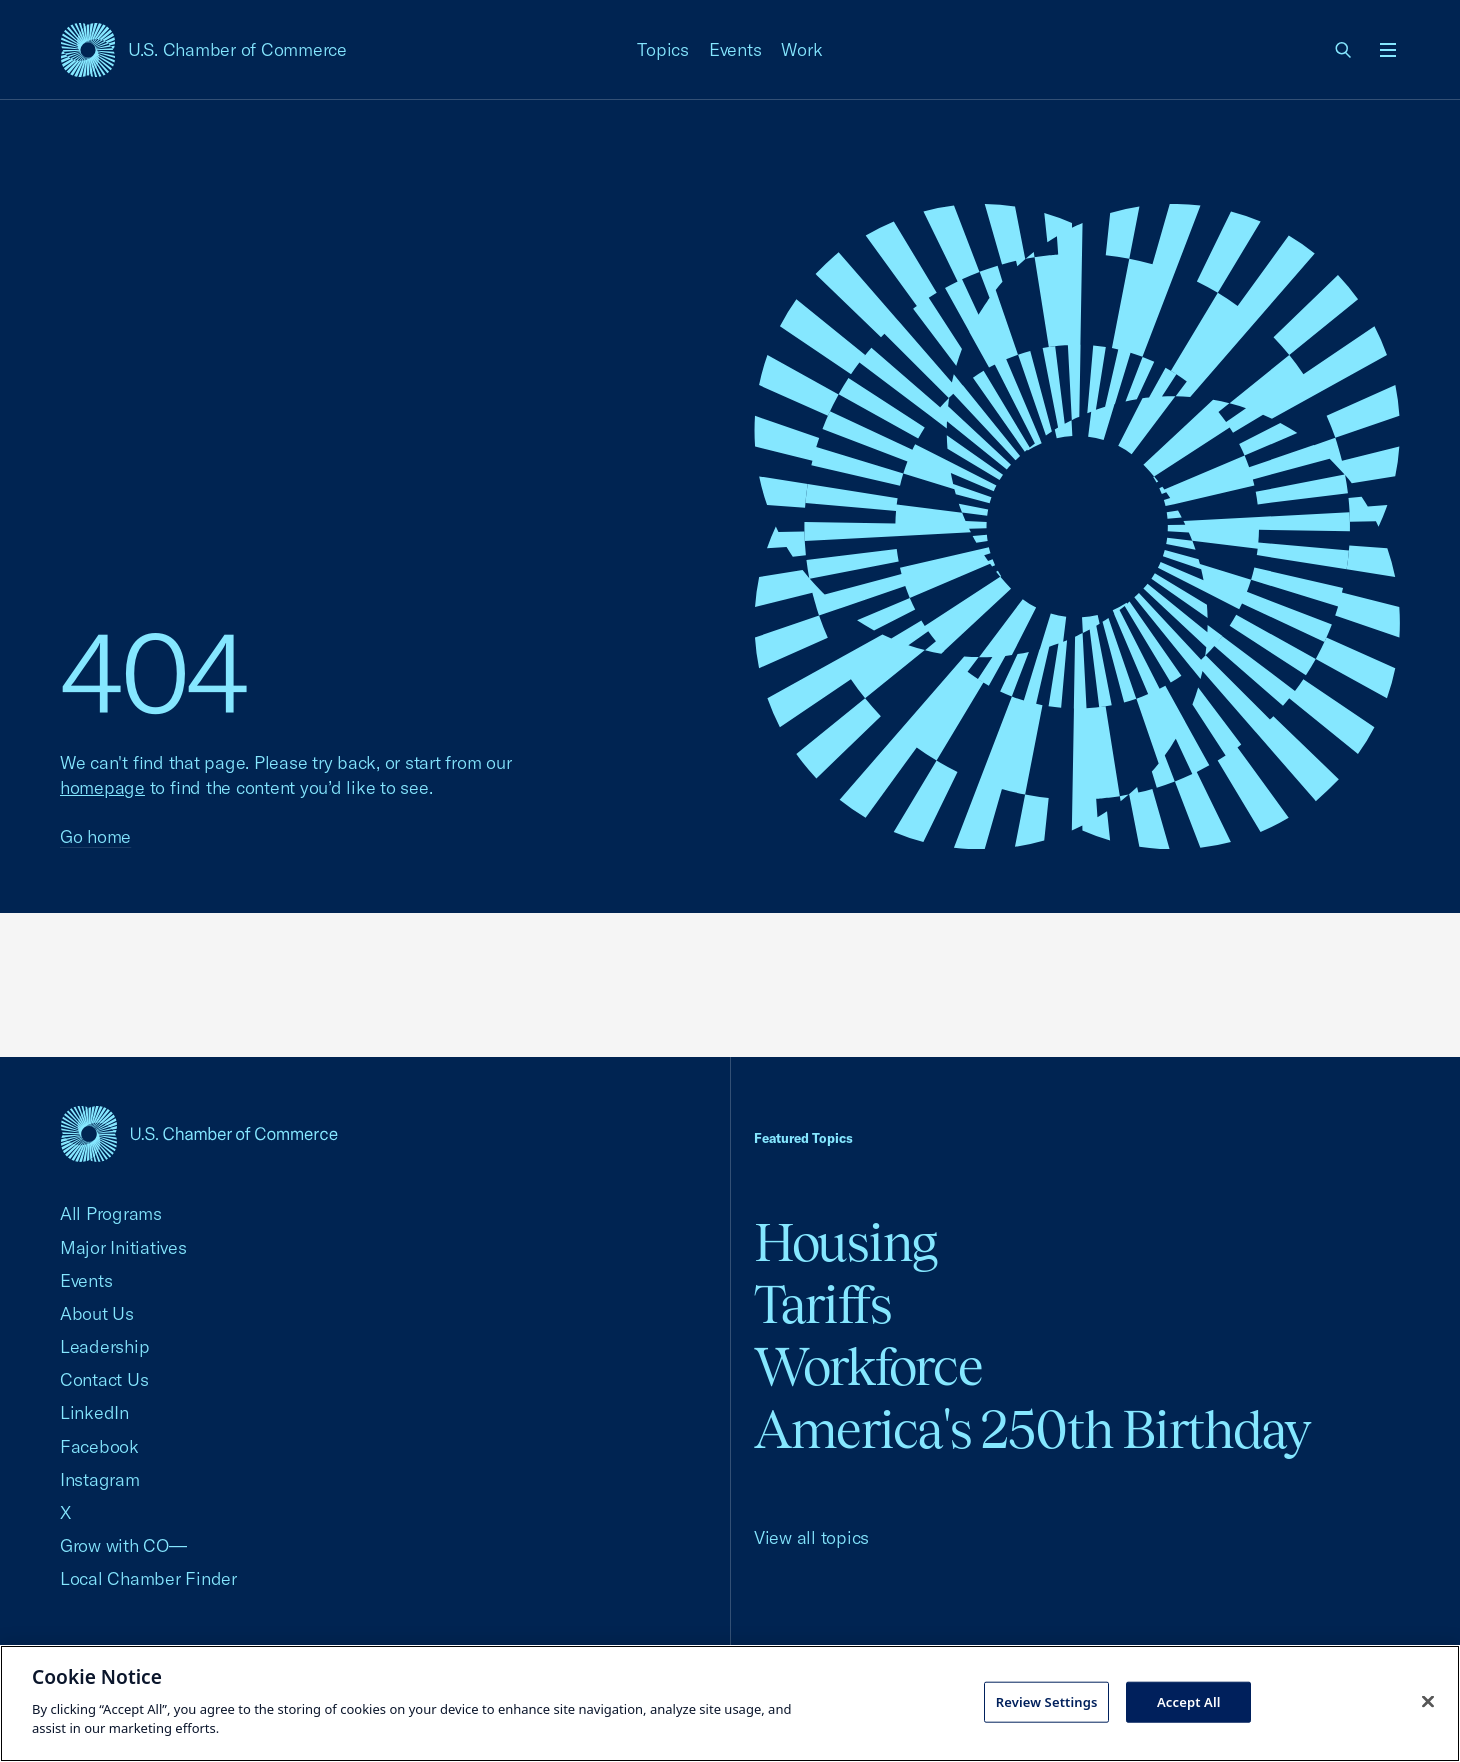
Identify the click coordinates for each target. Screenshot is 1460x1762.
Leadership (104, 1346)
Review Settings (1047, 1701)
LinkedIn (94, 1412)
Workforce (868, 1366)
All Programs (111, 1213)
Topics (663, 49)
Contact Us (104, 1379)
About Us (97, 1313)
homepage (102, 787)
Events (735, 49)
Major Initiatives (123, 1247)
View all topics (811, 1537)
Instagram (100, 1479)
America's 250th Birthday (1032, 1429)
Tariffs (823, 1304)
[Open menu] (1388, 50)
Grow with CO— (123, 1545)
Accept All (1189, 1701)
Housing (845, 1242)
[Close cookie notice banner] (1428, 1701)
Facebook (99, 1446)
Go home (95, 836)
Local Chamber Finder (148, 1578)
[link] (1344, 50)
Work (801, 49)
